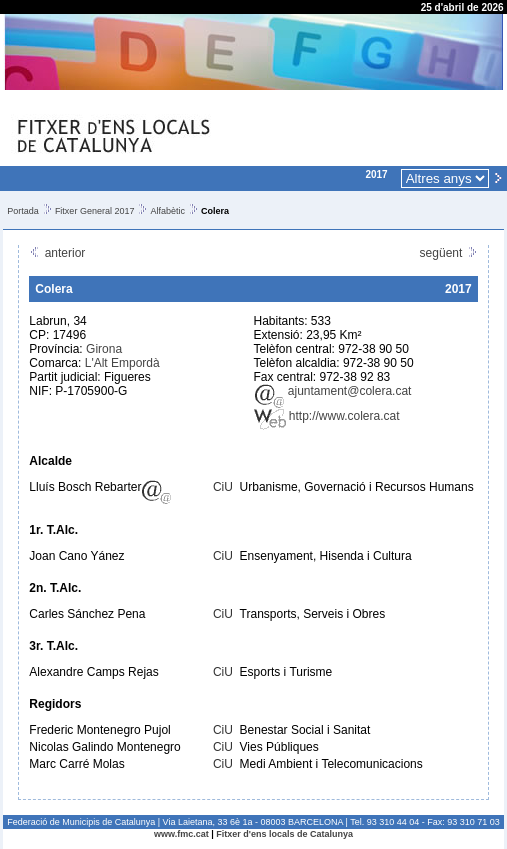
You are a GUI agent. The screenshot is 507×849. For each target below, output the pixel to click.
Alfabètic (167, 211)
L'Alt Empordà (122, 363)
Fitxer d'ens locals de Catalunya (284, 834)
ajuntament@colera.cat (333, 391)
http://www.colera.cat (327, 416)
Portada (23, 211)
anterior (57, 253)
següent (449, 253)
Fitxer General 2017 (95, 211)
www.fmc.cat (181, 834)
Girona (104, 349)
